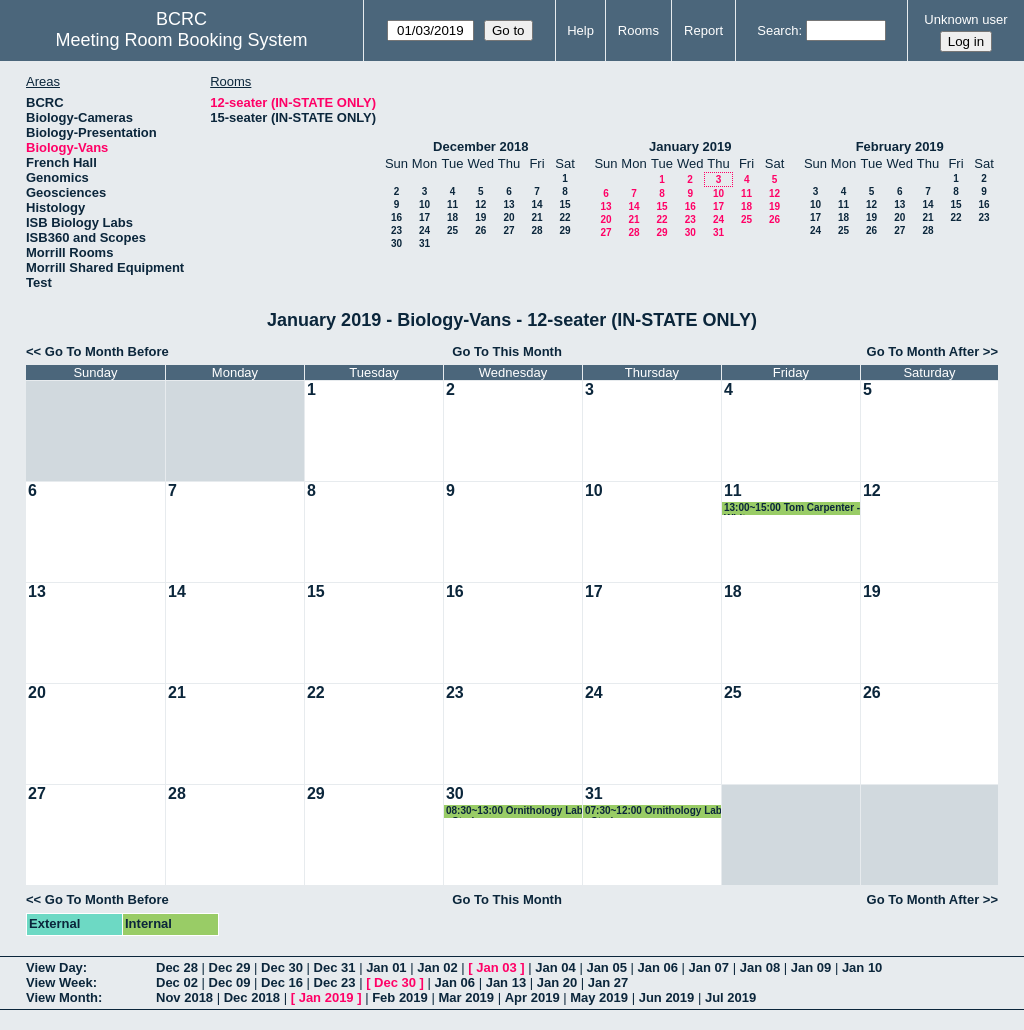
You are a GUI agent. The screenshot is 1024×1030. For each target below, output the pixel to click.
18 (452, 217)
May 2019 (599, 997)
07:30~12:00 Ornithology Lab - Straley (653, 811)
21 (536, 217)
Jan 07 (709, 967)
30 (396, 243)
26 (480, 230)
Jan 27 (608, 982)
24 (424, 230)
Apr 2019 (532, 997)
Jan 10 (862, 967)
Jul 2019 (730, 997)
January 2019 (690, 146)
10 (424, 204)
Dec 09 (230, 982)
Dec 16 (282, 982)
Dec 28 (177, 967)
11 (452, 204)
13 (508, 204)
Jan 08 (760, 967)
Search (777, 30)
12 (480, 204)
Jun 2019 (667, 997)
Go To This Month (507, 351)
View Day (54, 967)
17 (424, 217)
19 (480, 217)
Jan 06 (658, 967)
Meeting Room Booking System (181, 40)
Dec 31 (335, 967)
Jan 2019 (326, 997)
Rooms (638, 30)
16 (396, 217)
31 (424, 243)
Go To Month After (923, 351)
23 (396, 230)
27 (508, 230)
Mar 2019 (466, 997)
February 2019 (900, 146)
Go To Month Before (107, 351)
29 (564, 230)
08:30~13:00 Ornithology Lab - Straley (514, 811)
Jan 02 (437, 967)
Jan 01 (386, 967)
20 (508, 217)
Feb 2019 (400, 997)
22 (564, 217)
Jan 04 (555, 967)
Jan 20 (557, 982)
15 (564, 204)
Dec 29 (230, 967)
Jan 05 (606, 967)
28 (536, 230)
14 (536, 204)
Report (703, 30)
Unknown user (965, 19)
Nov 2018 (184, 997)
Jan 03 (496, 967)
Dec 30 (282, 967)
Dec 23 (335, 982)
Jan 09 (811, 967)
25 (452, 230)
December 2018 (480, 146)
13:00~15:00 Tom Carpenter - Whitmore (792, 508)
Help (580, 30)
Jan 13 (506, 982)
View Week (59, 982)
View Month (62, 997)
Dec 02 (177, 982)
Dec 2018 (252, 997)
